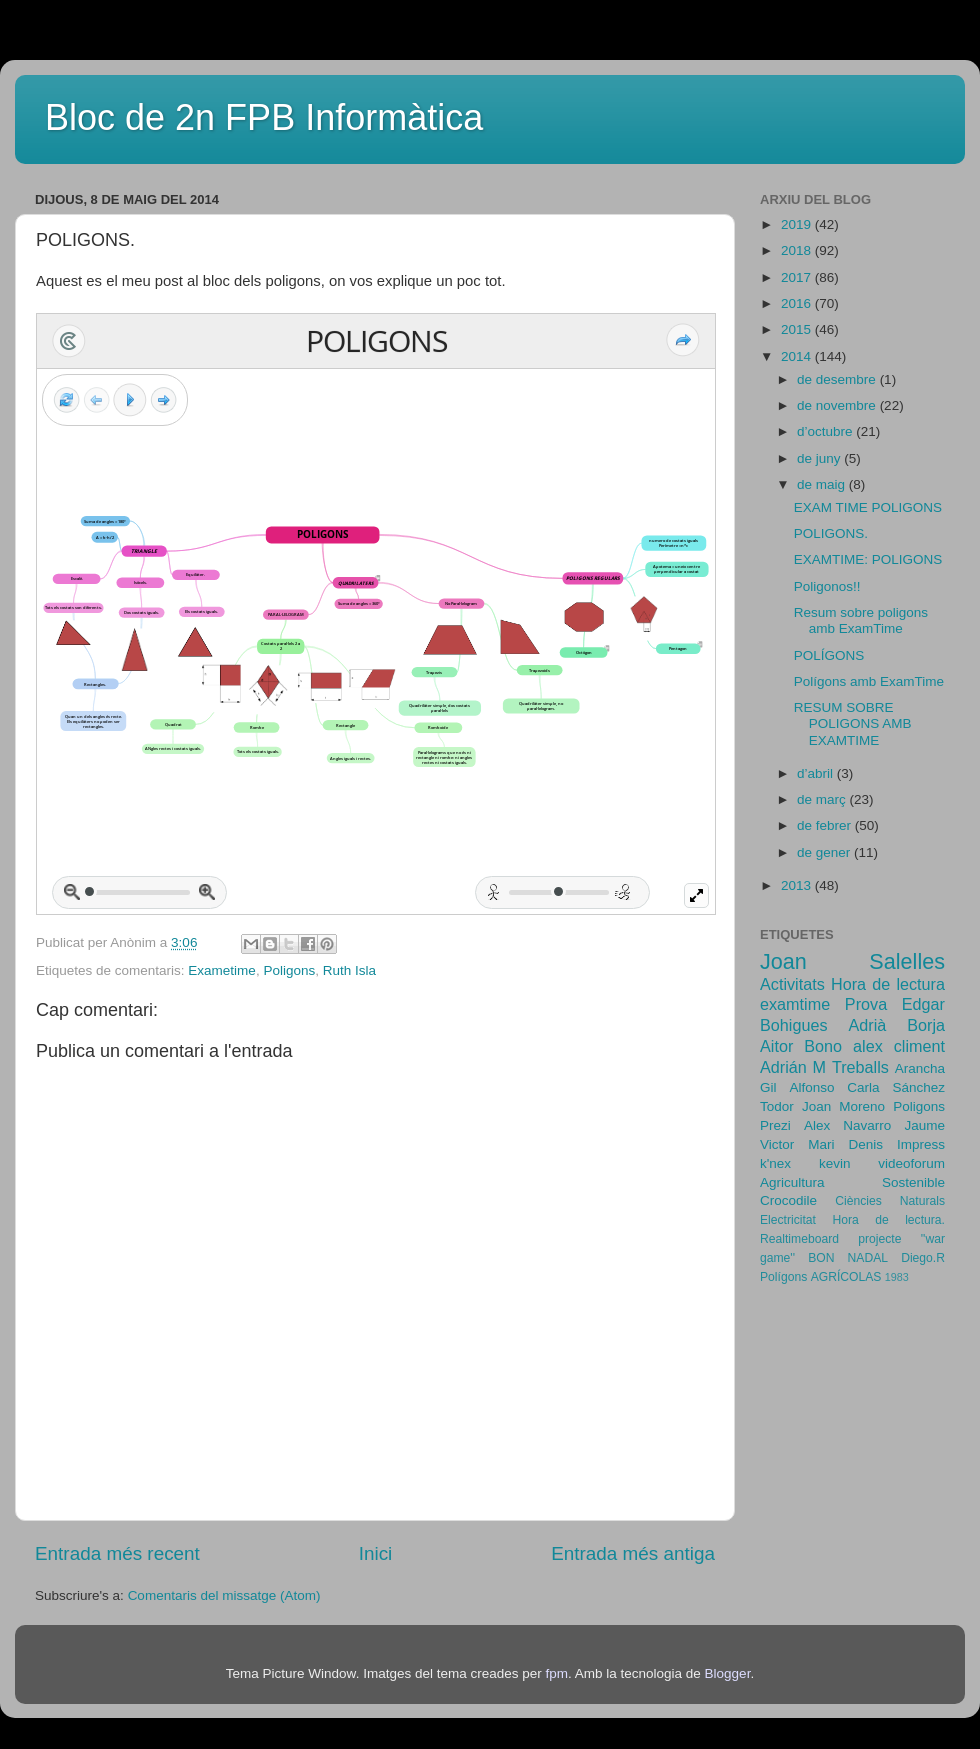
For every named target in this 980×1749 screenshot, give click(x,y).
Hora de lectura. (888, 1220)
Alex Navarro (847, 1125)
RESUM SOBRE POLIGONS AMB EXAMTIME (853, 723)
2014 (798, 356)
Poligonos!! (827, 586)
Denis (865, 1144)
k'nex (775, 1163)
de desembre (838, 379)
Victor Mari (797, 1144)
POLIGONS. (831, 533)
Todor (777, 1106)
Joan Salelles (852, 961)
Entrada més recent (117, 1553)
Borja (926, 1025)
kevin (835, 1163)
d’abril (817, 773)
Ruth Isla (349, 970)
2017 (798, 277)
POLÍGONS (829, 655)
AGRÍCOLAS (846, 1277)
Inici (376, 1553)
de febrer (826, 825)
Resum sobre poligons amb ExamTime (861, 620)
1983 (897, 1277)
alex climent (899, 1046)
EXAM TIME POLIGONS (868, 507)
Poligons (289, 970)
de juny (820, 458)
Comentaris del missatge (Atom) (224, 1595)
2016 (798, 303)
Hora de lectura (888, 984)
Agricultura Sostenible (852, 1182)
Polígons (783, 1277)
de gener (825, 852)
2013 (798, 885)
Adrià (867, 1025)
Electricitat (788, 1220)
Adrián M (793, 1067)
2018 (798, 250)
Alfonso (811, 1087)
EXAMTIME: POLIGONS (868, 559)
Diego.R (923, 1258)
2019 (798, 224)
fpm (556, 1673)
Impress (921, 1144)
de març (823, 799)
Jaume (924, 1125)
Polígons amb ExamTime (869, 681)
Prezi (775, 1125)
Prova (866, 1004)
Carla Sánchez (896, 1087)
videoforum (911, 1163)
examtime (795, 1004)
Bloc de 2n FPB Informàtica (264, 117)
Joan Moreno (843, 1106)
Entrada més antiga (633, 1553)
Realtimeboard (799, 1239)
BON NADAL (848, 1258)
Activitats (792, 984)
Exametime (222, 970)
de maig (823, 484)
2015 (798, 329)
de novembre (838, 405)
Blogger (728, 1673)
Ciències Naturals (890, 1201)
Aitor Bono (801, 1046)
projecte (879, 1239)
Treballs (860, 1067)
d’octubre (826, 431)
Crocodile (788, 1200)
